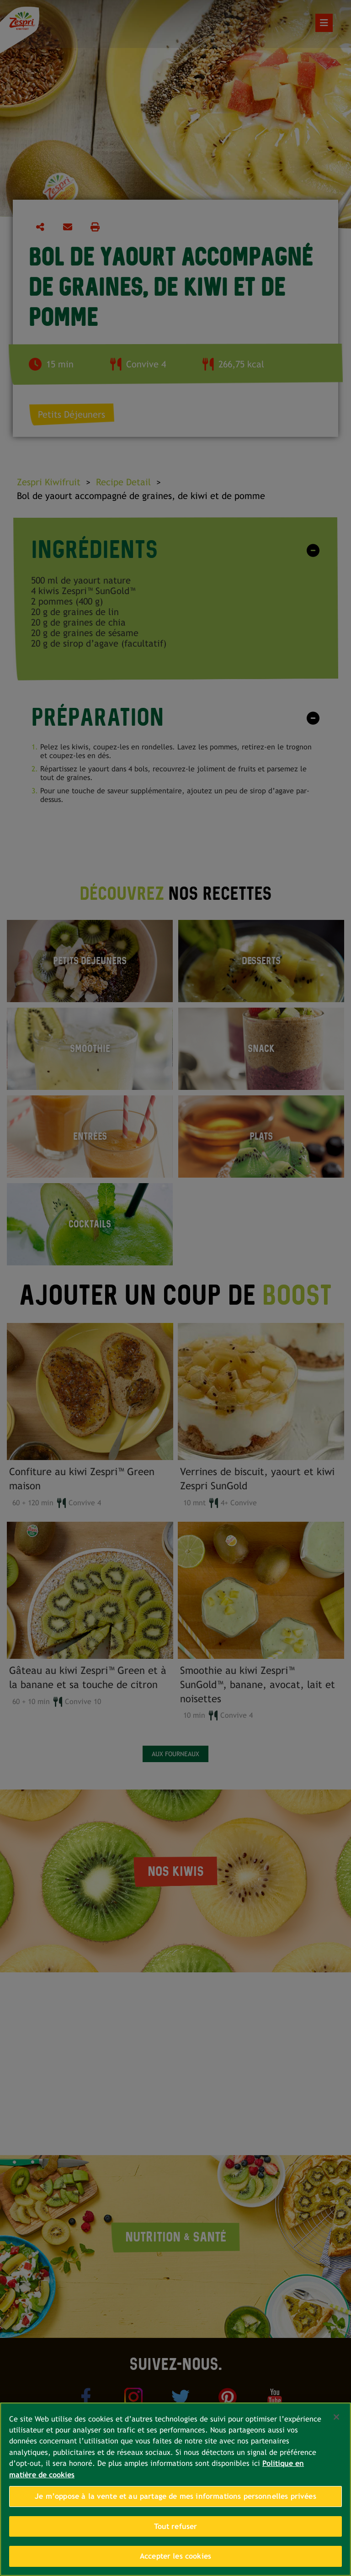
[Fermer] (336, 2417)
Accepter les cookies (175, 2556)
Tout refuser (175, 2526)
